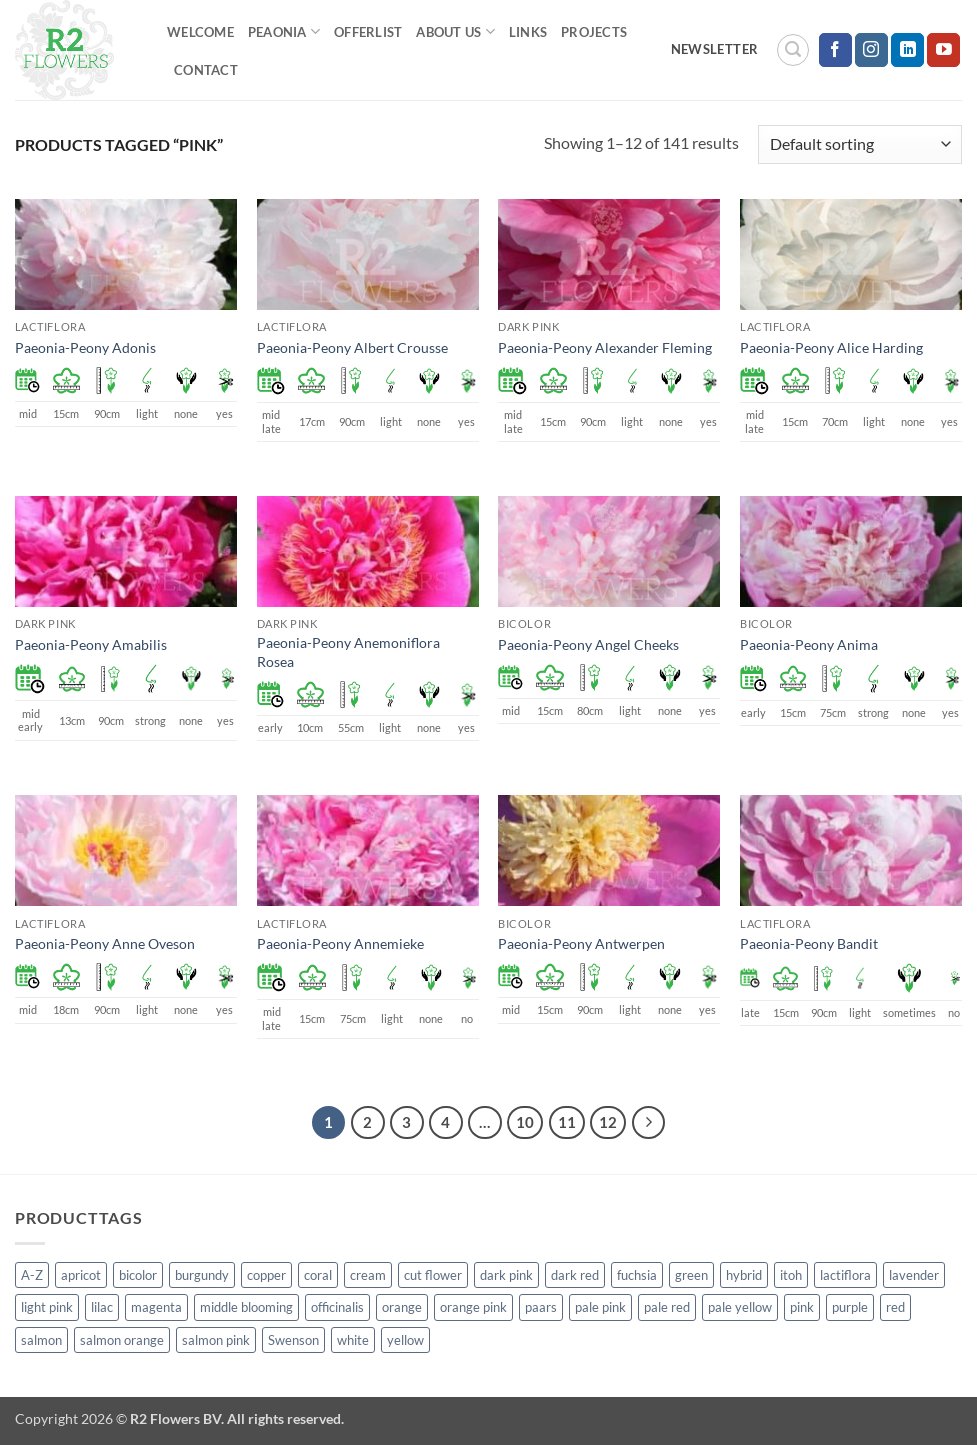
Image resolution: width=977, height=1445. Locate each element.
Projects (594, 32)
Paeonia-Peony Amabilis (91, 644)
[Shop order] (860, 144)
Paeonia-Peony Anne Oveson (105, 943)
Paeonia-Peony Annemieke (340, 943)
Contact (206, 70)
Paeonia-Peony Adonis (85, 347)
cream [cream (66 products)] (368, 1275)
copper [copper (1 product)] (266, 1275)
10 (525, 1122)
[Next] (649, 1123)
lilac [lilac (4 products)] (102, 1307)
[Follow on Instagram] (871, 50)
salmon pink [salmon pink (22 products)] (216, 1340)
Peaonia (284, 31)
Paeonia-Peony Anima (809, 644)
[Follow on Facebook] (835, 50)
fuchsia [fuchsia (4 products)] (637, 1275)
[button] (793, 50)
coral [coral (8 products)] (318, 1275)
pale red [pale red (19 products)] (667, 1307)
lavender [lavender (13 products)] (914, 1275)
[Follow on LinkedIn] (907, 50)
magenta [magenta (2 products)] (156, 1307)
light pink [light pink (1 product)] (47, 1307)
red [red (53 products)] (895, 1307)
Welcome (200, 32)
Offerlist (368, 32)
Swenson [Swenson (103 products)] (293, 1340)
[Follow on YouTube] (943, 50)
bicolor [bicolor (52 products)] (138, 1275)
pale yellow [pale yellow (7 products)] (740, 1307)
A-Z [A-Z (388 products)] (32, 1275)
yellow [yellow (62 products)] (405, 1340)
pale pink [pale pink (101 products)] (600, 1307)
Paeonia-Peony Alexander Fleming (605, 347)
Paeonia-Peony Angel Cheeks (588, 644)
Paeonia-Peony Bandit (809, 943)
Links (528, 32)
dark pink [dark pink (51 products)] (506, 1275)
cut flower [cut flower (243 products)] (433, 1275)
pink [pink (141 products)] (802, 1307)
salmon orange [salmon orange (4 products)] (122, 1340)
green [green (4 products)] (691, 1275)
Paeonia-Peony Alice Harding (831, 347)
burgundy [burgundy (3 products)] (202, 1275)
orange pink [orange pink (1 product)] (473, 1307)
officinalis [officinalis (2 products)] (337, 1307)
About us (455, 31)
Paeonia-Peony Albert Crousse (352, 347)
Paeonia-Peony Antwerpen (581, 943)
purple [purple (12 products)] (850, 1307)
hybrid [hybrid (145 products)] (744, 1275)
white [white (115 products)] (353, 1340)
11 (567, 1122)
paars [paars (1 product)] (541, 1307)
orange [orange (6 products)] (402, 1307)
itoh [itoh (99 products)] (791, 1275)
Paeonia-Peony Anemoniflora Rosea (348, 652)
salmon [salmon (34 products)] (41, 1340)
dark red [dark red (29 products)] (575, 1275)
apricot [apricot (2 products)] (81, 1275)
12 (608, 1122)
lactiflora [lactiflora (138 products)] (845, 1275)
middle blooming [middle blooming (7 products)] (246, 1307)
